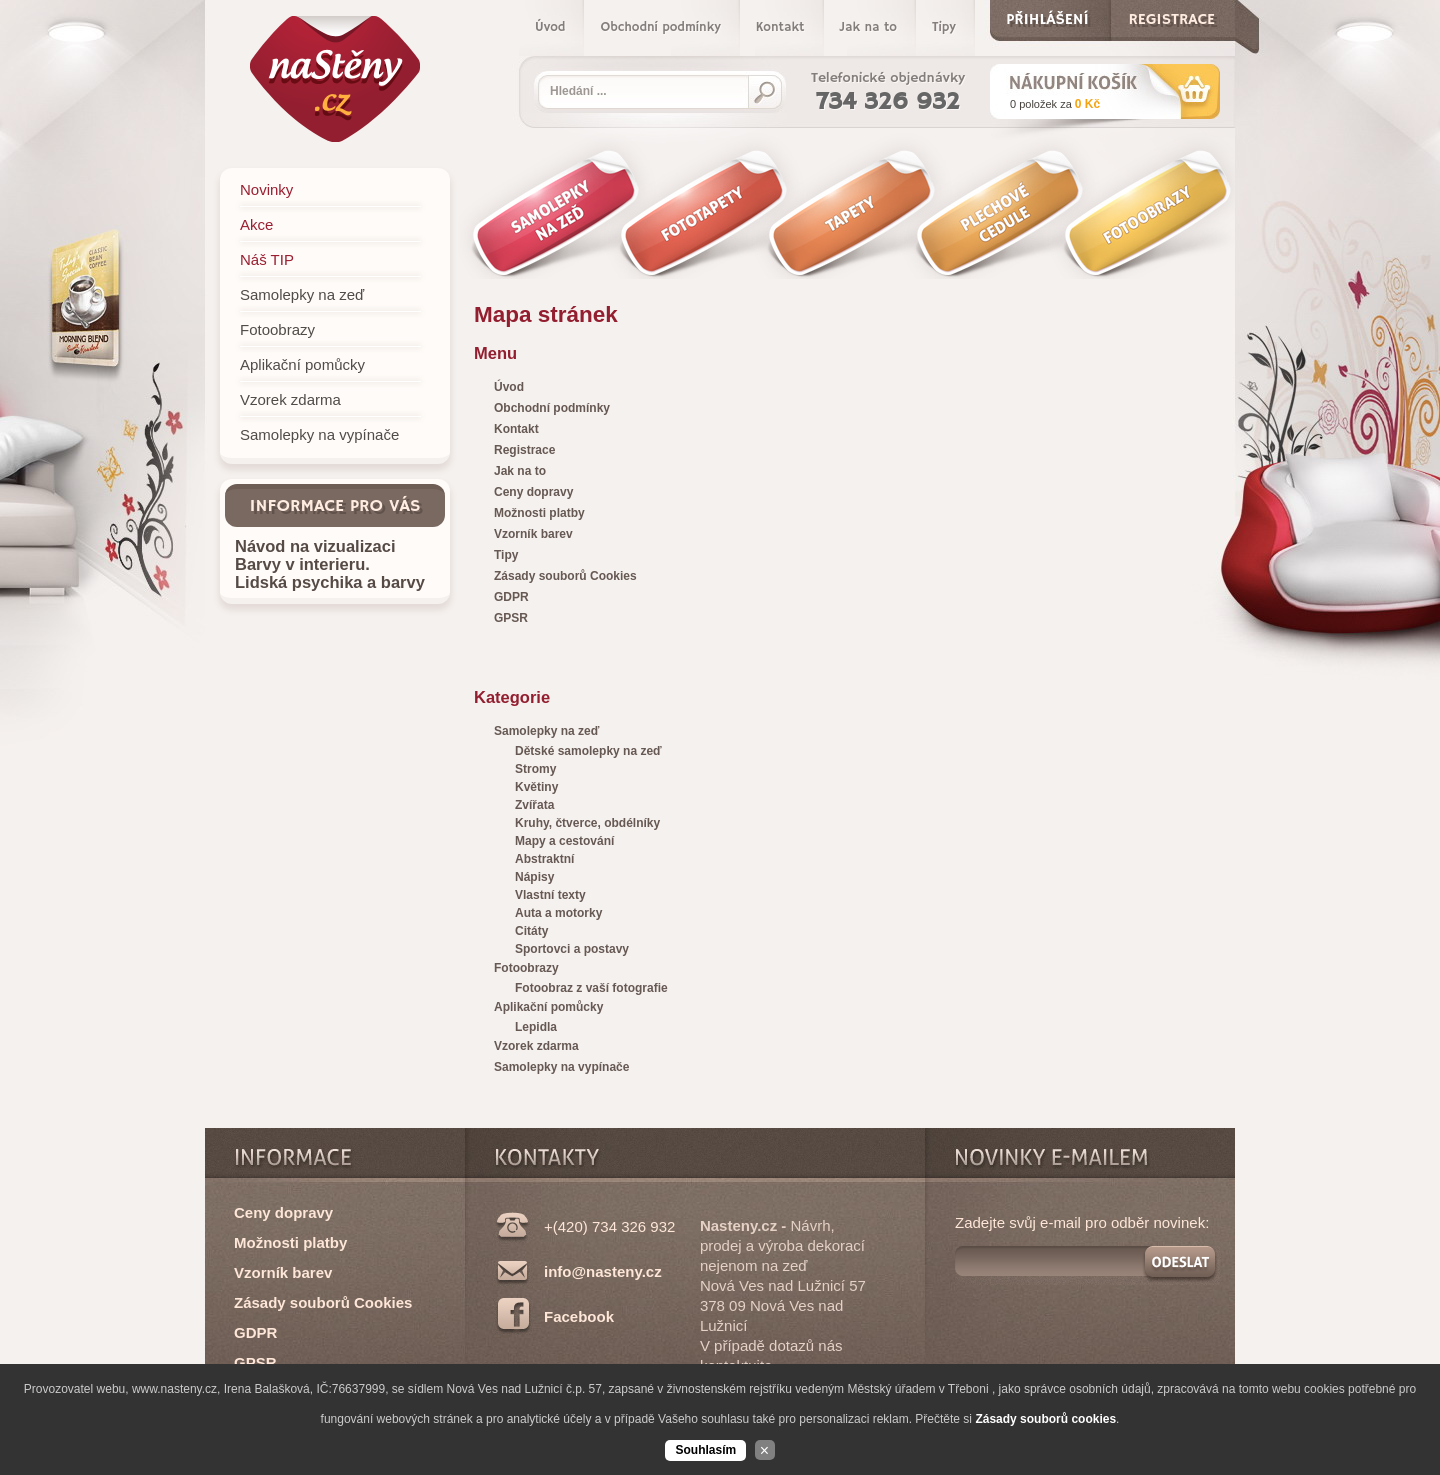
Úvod (550, 27)
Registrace (1171, 15)
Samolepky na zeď (546, 731)
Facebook (579, 1316)
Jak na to (868, 27)
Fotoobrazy (526, 968)
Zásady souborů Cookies (323, 1302)
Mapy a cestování (564, 841)
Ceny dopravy (283, 1212)
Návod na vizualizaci (315, 546)
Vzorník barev (283, 1272)
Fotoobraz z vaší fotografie (591, 988)
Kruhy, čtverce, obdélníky (587, 823)
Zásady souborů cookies (1045, 1419)
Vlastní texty (550, 895)
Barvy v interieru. (302, 564)
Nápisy (534, 877)
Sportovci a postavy (572, 949)
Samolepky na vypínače (561, 1067)
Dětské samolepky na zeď (588, 751)
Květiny (536, 787)
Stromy (535, 769)
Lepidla (536, 1027)
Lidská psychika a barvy (330, 582)
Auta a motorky (558, 913)
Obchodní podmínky (660, 27)
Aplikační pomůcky (548, 1007)
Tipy (944, 27)
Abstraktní (544, 859)
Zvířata (534, 805)
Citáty (531, 931)
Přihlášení (1047, 15)
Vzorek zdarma (536, 1046)
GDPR (255, 1332)
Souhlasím (705, 1450)
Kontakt (780, 27)
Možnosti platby (290, 1242)
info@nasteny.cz (603, 1271)
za (1055, 104)
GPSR (255, 1362)
